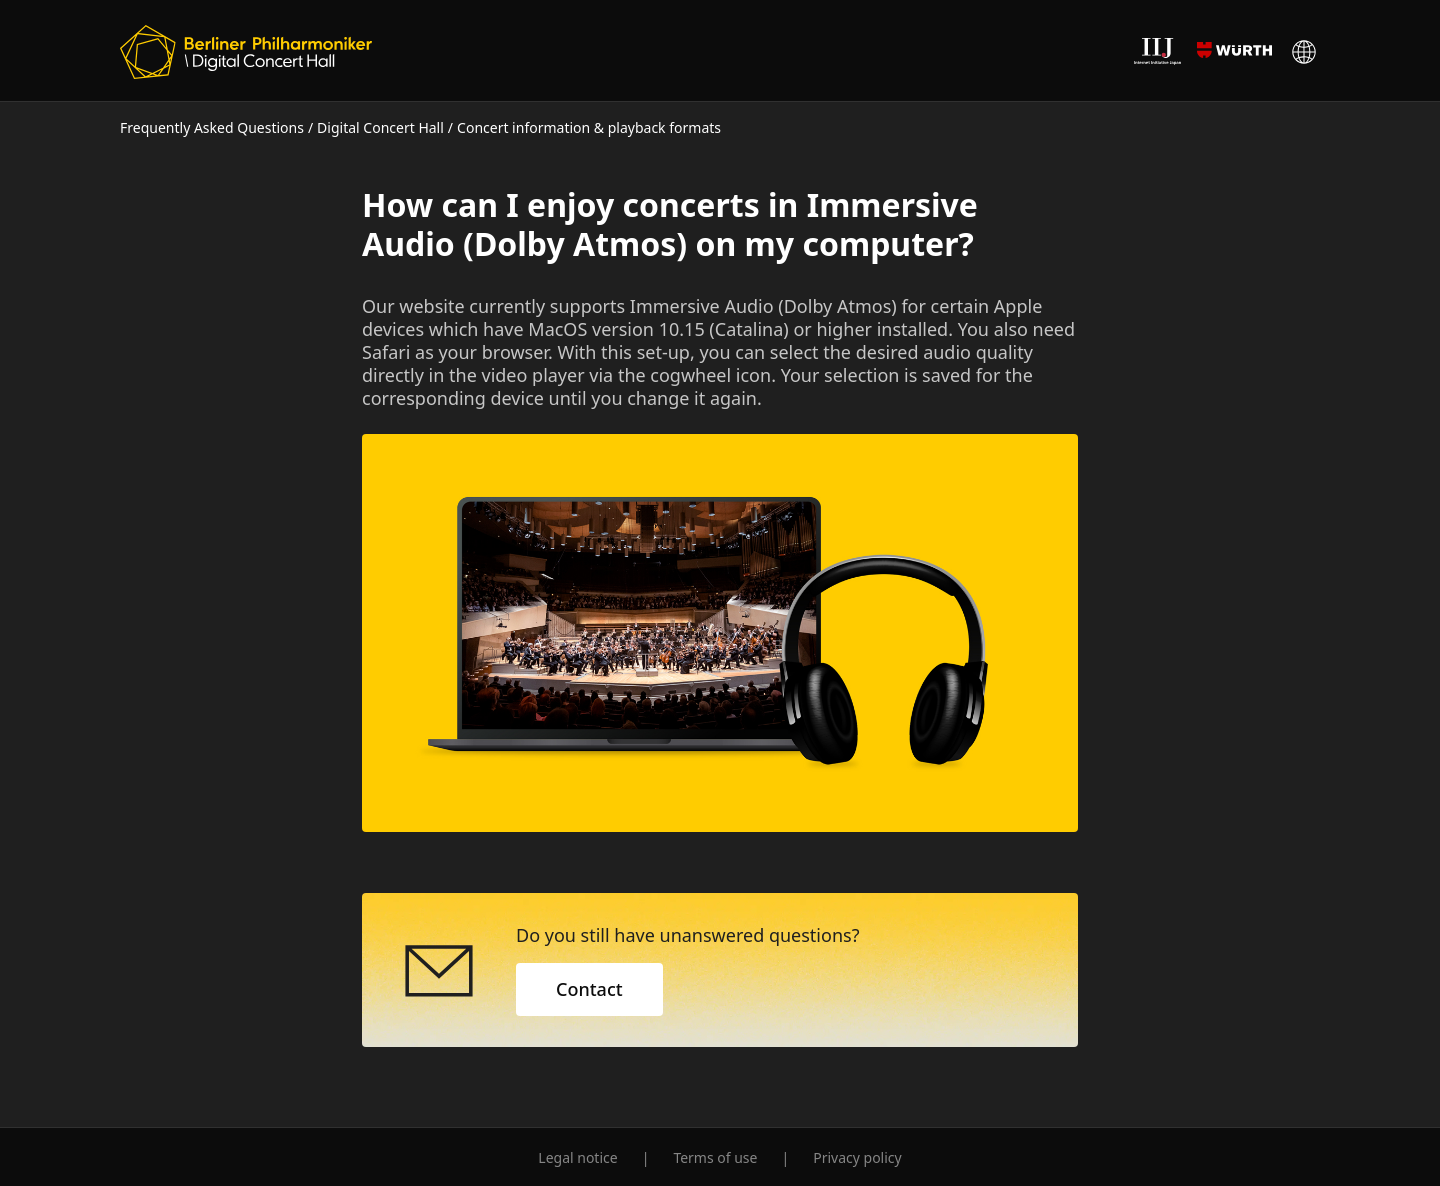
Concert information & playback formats (589, 127)
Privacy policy (857, 1157)
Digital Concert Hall (380, 127)
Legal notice (577, 1157)
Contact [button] (589, 989)
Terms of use (715, 1157)
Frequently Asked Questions (212, 127)
